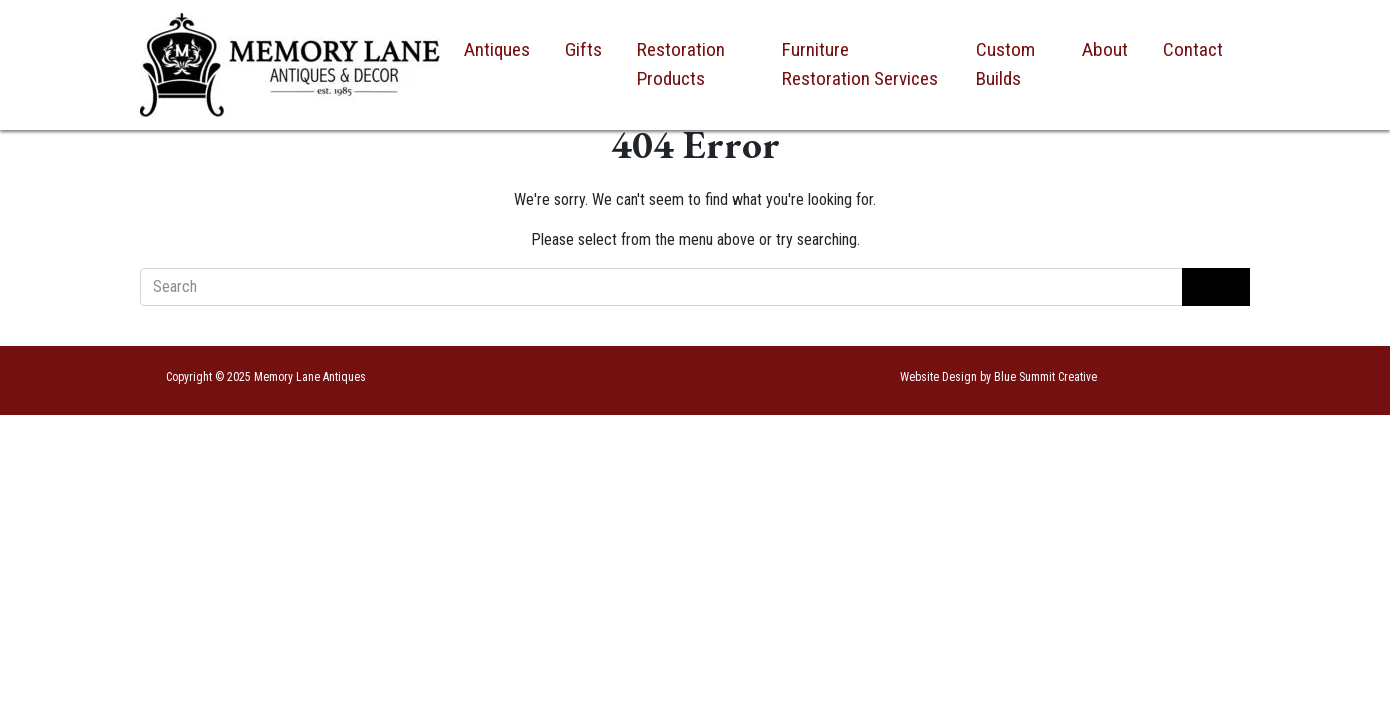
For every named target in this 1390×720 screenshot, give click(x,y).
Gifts (583, 49)
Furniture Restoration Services (860, 64)
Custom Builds (1005, 64)
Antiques (497, 49)
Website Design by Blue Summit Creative (998, 377)
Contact (1193, 49)
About (1105, 49)
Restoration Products (681, 64)
